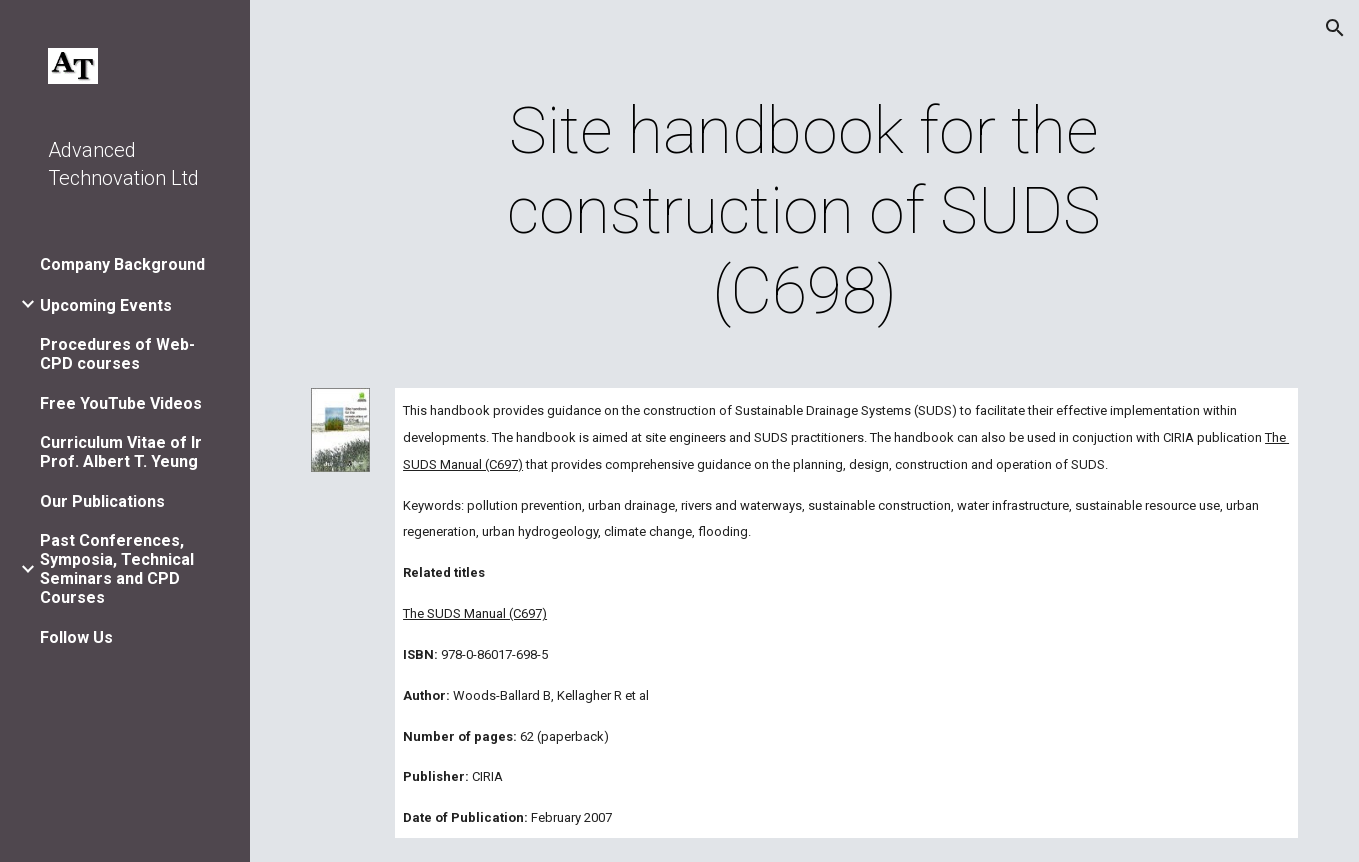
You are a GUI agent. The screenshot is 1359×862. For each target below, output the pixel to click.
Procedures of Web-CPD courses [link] (117, 354)
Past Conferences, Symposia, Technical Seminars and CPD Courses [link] (117, 569)
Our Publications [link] (102, 501)
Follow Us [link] (76, 637)
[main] (804, 212)
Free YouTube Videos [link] (121, 403)
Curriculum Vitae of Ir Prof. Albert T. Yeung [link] (121, 452)
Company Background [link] (122, 264)
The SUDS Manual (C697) (475, 613)
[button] (1335, 28)
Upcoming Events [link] (106, 305)
